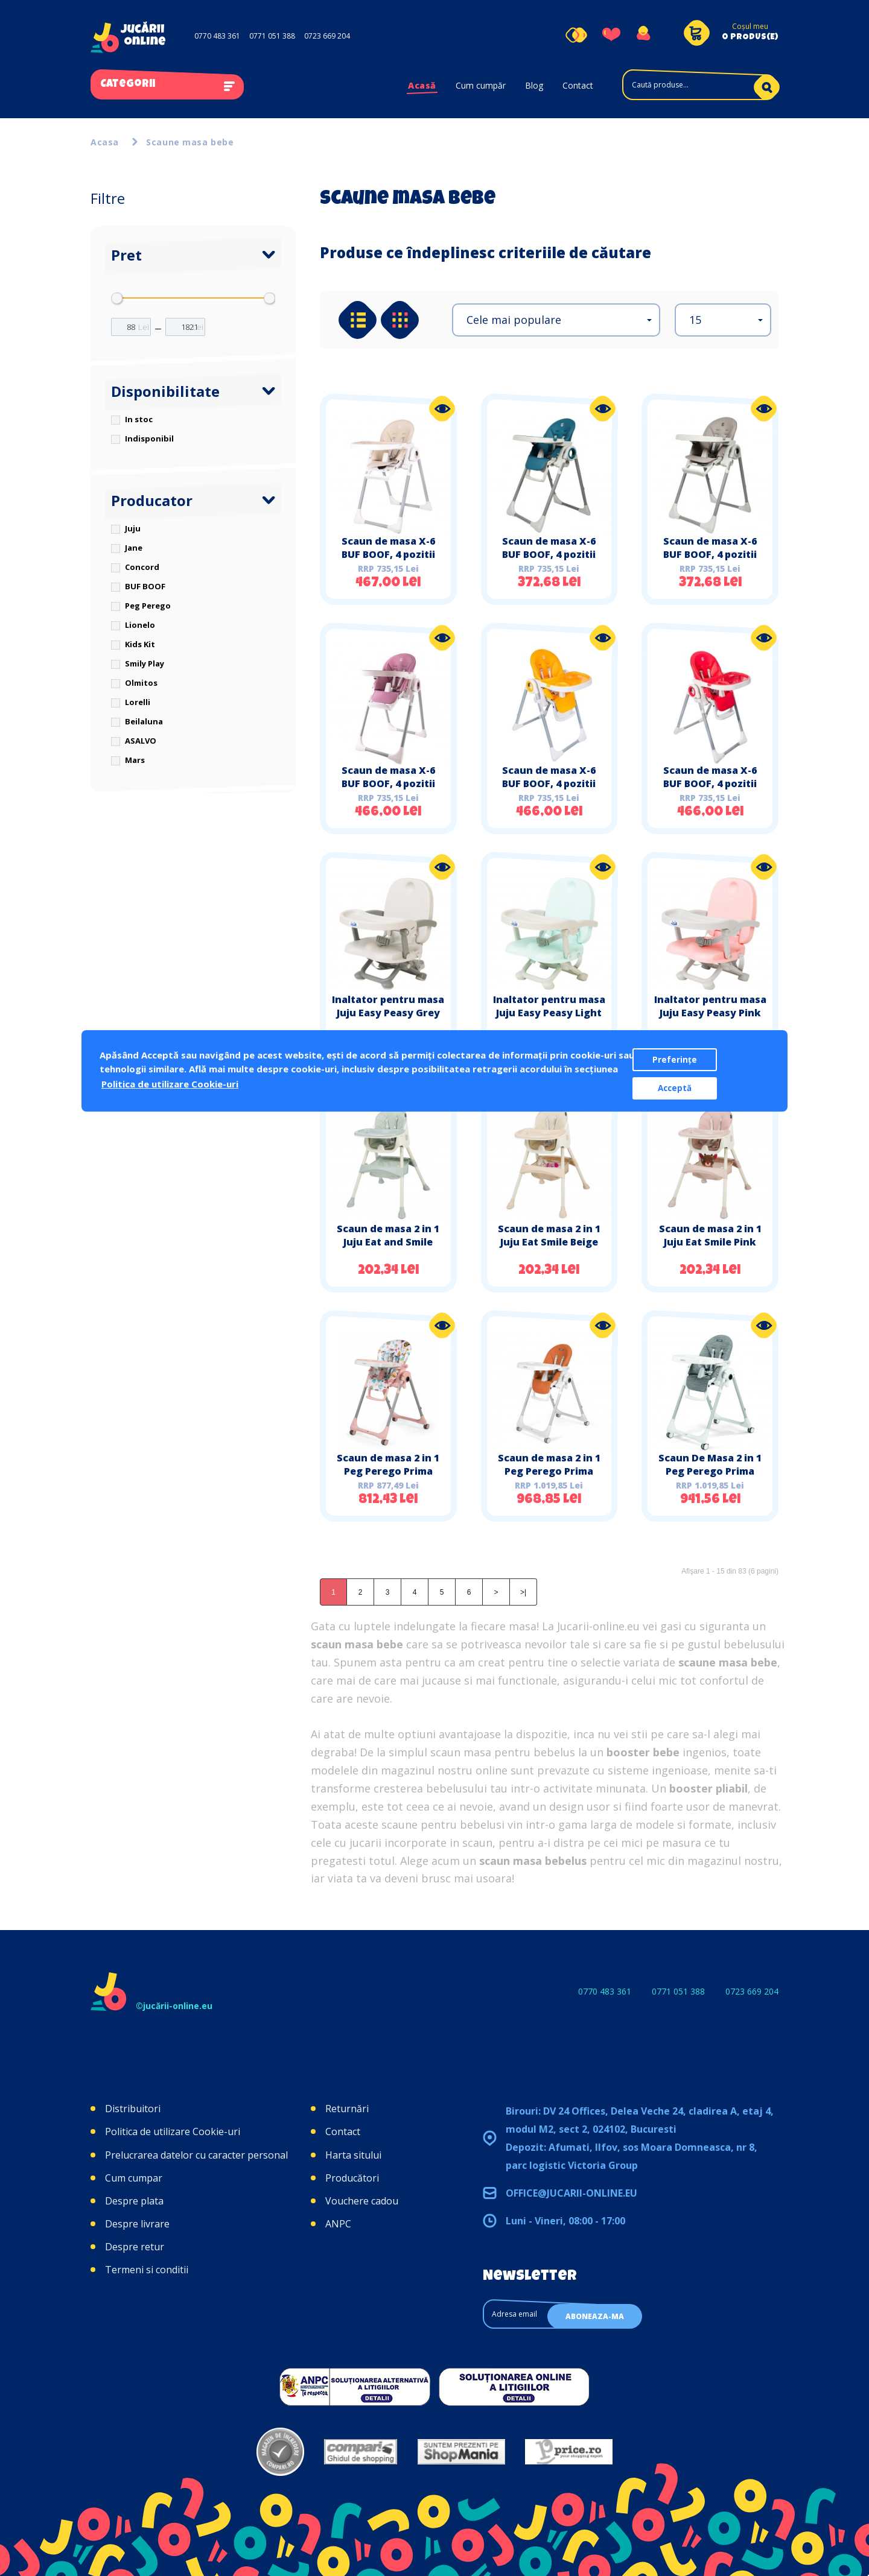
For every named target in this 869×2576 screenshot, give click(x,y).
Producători (352, 2178)
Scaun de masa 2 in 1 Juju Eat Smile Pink (710, 1235)
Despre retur (134, 2246)
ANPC (338, 2223)
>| (523, 1592)
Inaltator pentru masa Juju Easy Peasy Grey (388, 1006)
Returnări (347, 2108)
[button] (556, 320)
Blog (534, 85)
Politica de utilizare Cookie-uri (172, 2131)
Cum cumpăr (481, 85)
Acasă (422, 85)
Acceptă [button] (675, 1088)
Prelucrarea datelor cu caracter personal (196, 2155)
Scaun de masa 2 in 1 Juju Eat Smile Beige (549, 1235)
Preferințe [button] (674, 1059)
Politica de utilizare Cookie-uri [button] (169, 1084)
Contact (577, 85)
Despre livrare (137, 2223)
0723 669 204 (327, 36)
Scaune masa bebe (190, 142)
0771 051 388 (272, 36)
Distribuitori (133, 2108)
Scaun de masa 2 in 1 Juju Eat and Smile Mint (388, 1242)
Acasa (105, 142)
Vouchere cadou (361, 2200)
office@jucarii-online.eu (571, 2193)
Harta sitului (353, 2155)
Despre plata (134, 2200)
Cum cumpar (133, 2178)
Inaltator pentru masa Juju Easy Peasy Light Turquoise (549, 1013)
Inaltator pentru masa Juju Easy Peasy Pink (710, 1006)
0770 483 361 (217, 36)
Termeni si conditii (146, 2269)
